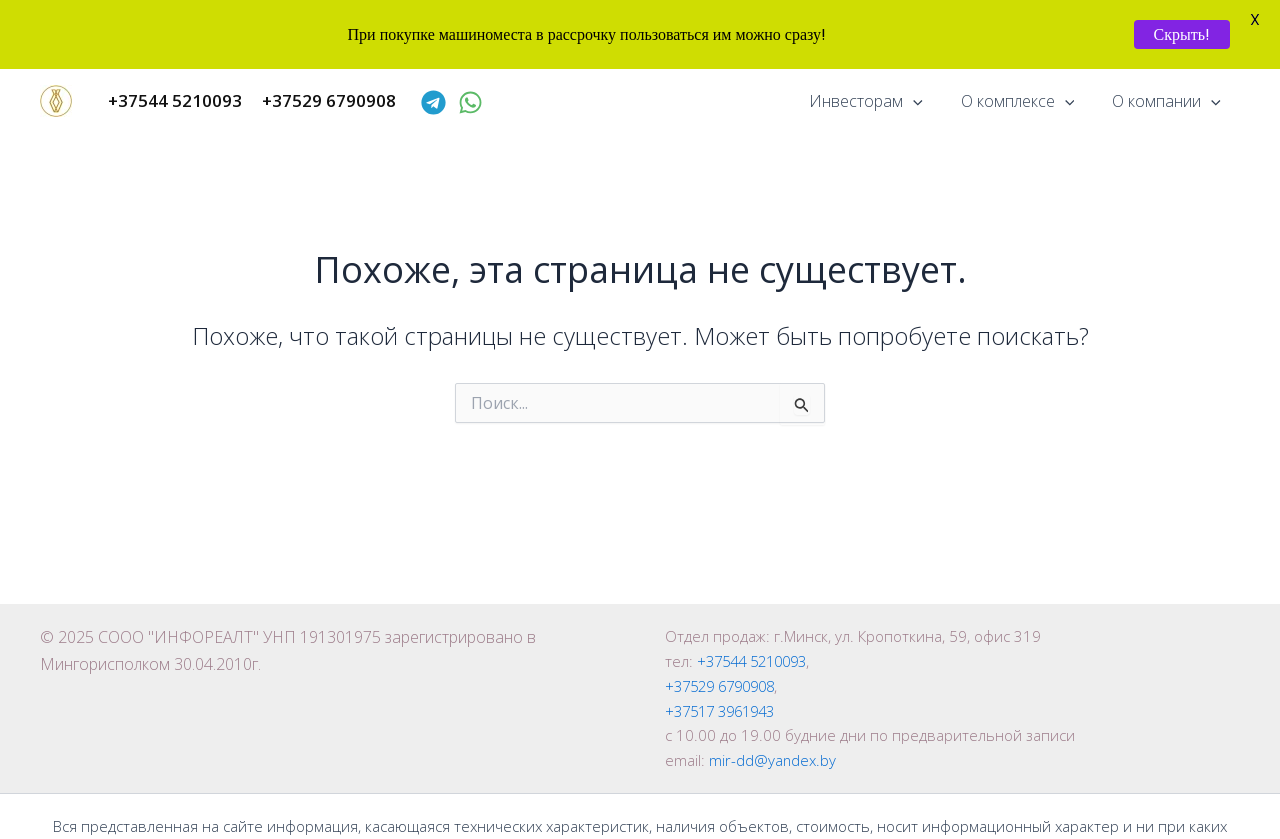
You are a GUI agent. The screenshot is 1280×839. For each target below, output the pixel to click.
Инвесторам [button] (881, 101)
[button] (928, 101)
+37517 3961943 (725, 711)
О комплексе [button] (1027, 101)
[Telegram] (433, 102)
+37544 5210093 (757, 661)
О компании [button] (1169, 101)
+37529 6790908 (725, 686)
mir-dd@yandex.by (773, 760)
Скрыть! (1182, 34)
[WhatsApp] (470, 102)
